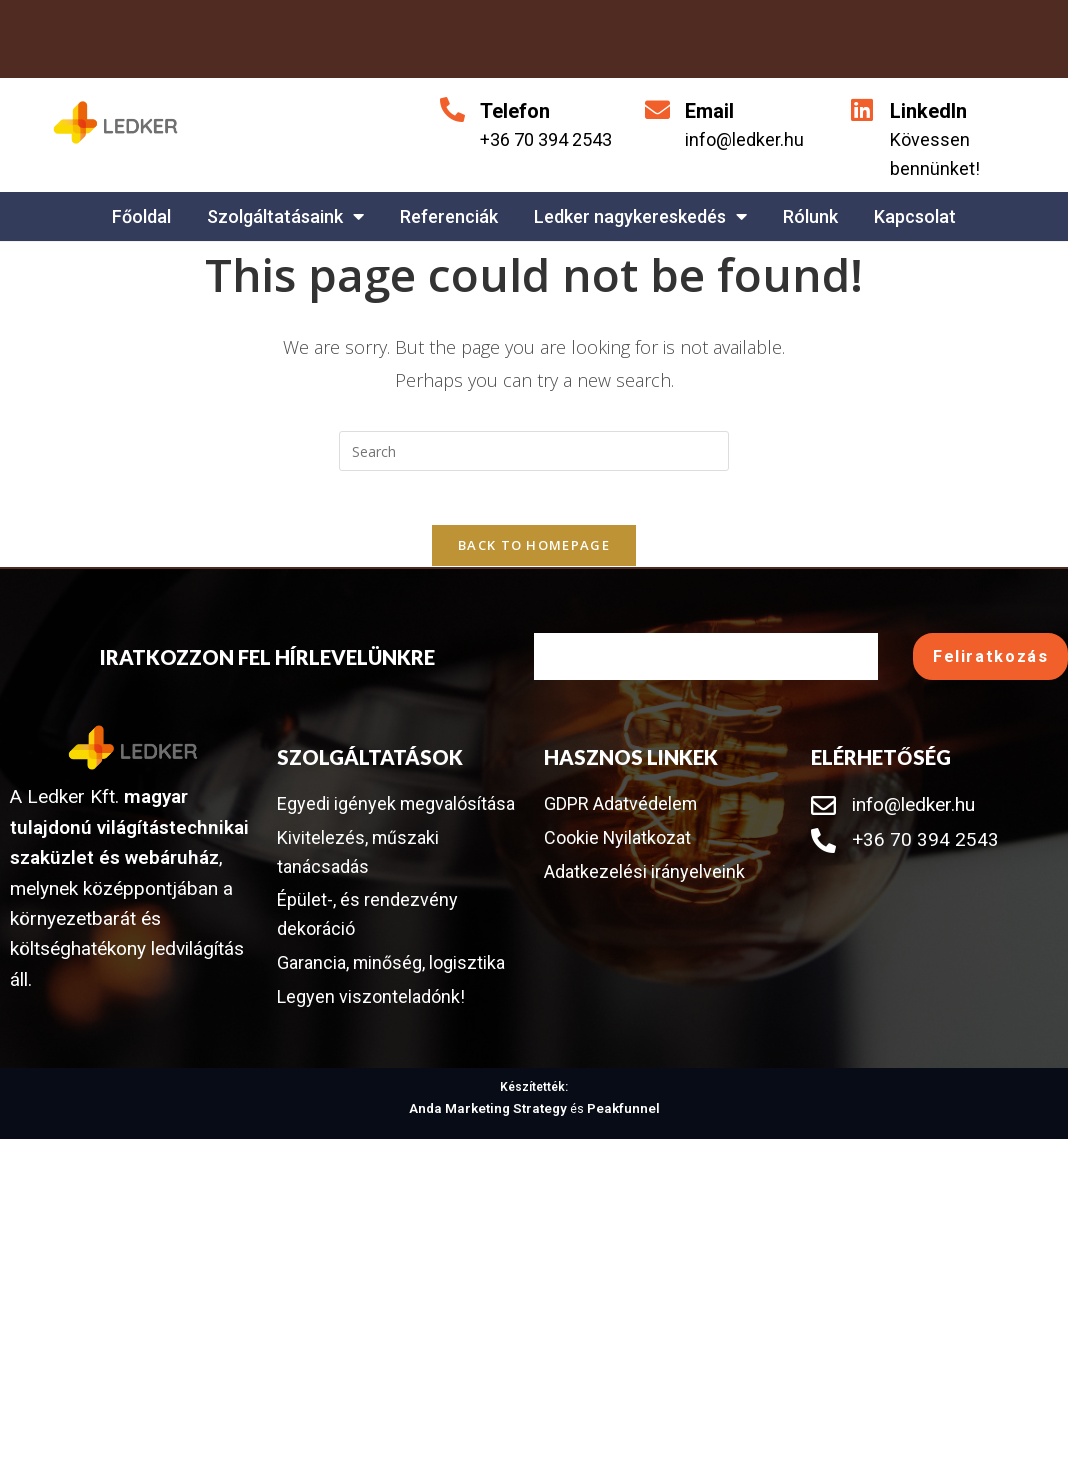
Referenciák (449, 216)
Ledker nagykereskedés (640, 216)
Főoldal (141, 216)
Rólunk (810, 216)
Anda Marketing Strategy (492, 1152)
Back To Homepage (534, 552)
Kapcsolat (915, 216)
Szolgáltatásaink (285, 216)
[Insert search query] (534, 451)
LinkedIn (928, 111)
